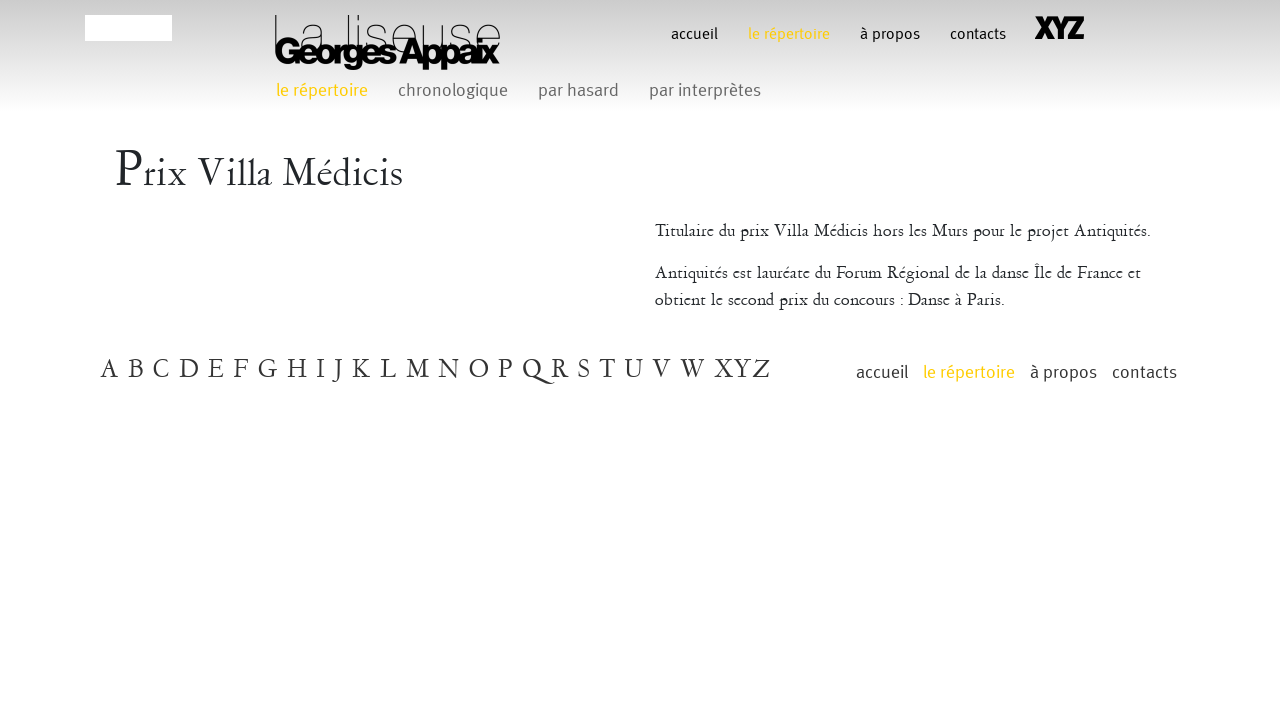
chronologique (453, 90)
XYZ (742, 370)
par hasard (578, 90)
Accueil (694, 34)
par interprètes (705, 90)
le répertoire (789, 34)
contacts (978, 34)
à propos (890, 34)
